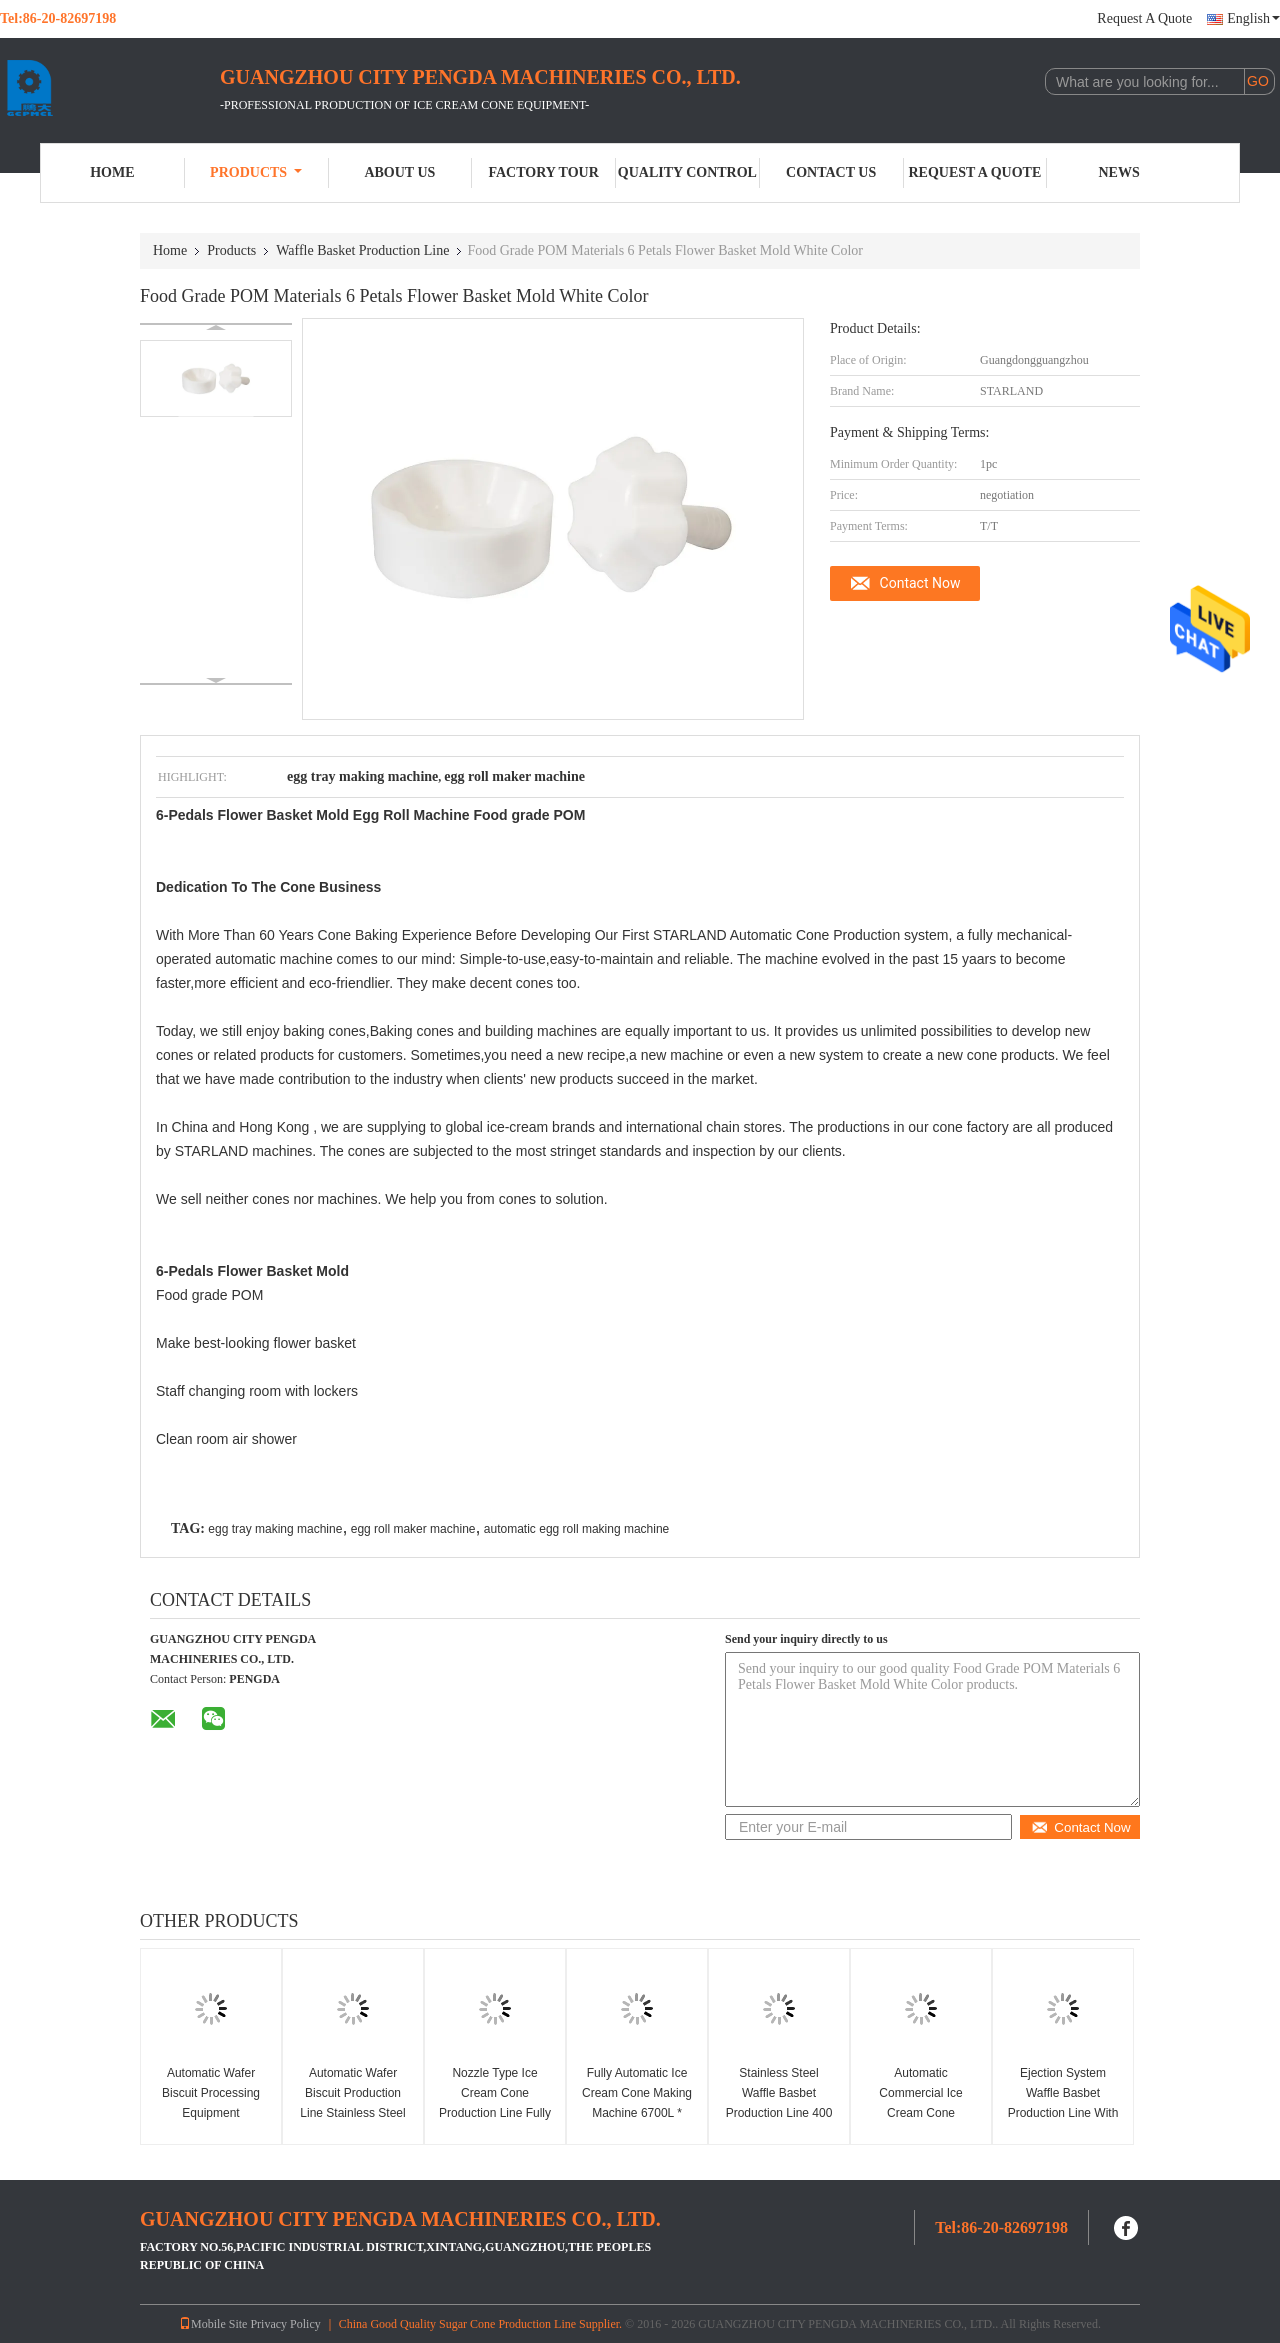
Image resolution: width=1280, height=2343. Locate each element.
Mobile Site (213, 2324)
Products (256, 172)
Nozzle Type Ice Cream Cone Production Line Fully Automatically (495, 2103)
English (1253, 18)
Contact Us (831, 172)
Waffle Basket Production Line (362, 250)
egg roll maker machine (413, 1529)
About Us (399, 172)
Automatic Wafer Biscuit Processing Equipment (211, 2093)
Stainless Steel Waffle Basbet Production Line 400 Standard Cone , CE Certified (778, 2113)
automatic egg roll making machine (576, 1529)
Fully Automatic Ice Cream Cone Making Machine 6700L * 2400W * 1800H (637, 2103)
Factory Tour (543, 172)
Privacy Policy (285, 2324)
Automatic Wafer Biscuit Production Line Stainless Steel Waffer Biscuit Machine (352, 2113)
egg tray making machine (275, 1529)
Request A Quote (1144, 18)
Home (112, 172)
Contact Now (920, 583)
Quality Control (687, 172)
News (1119, 172)
